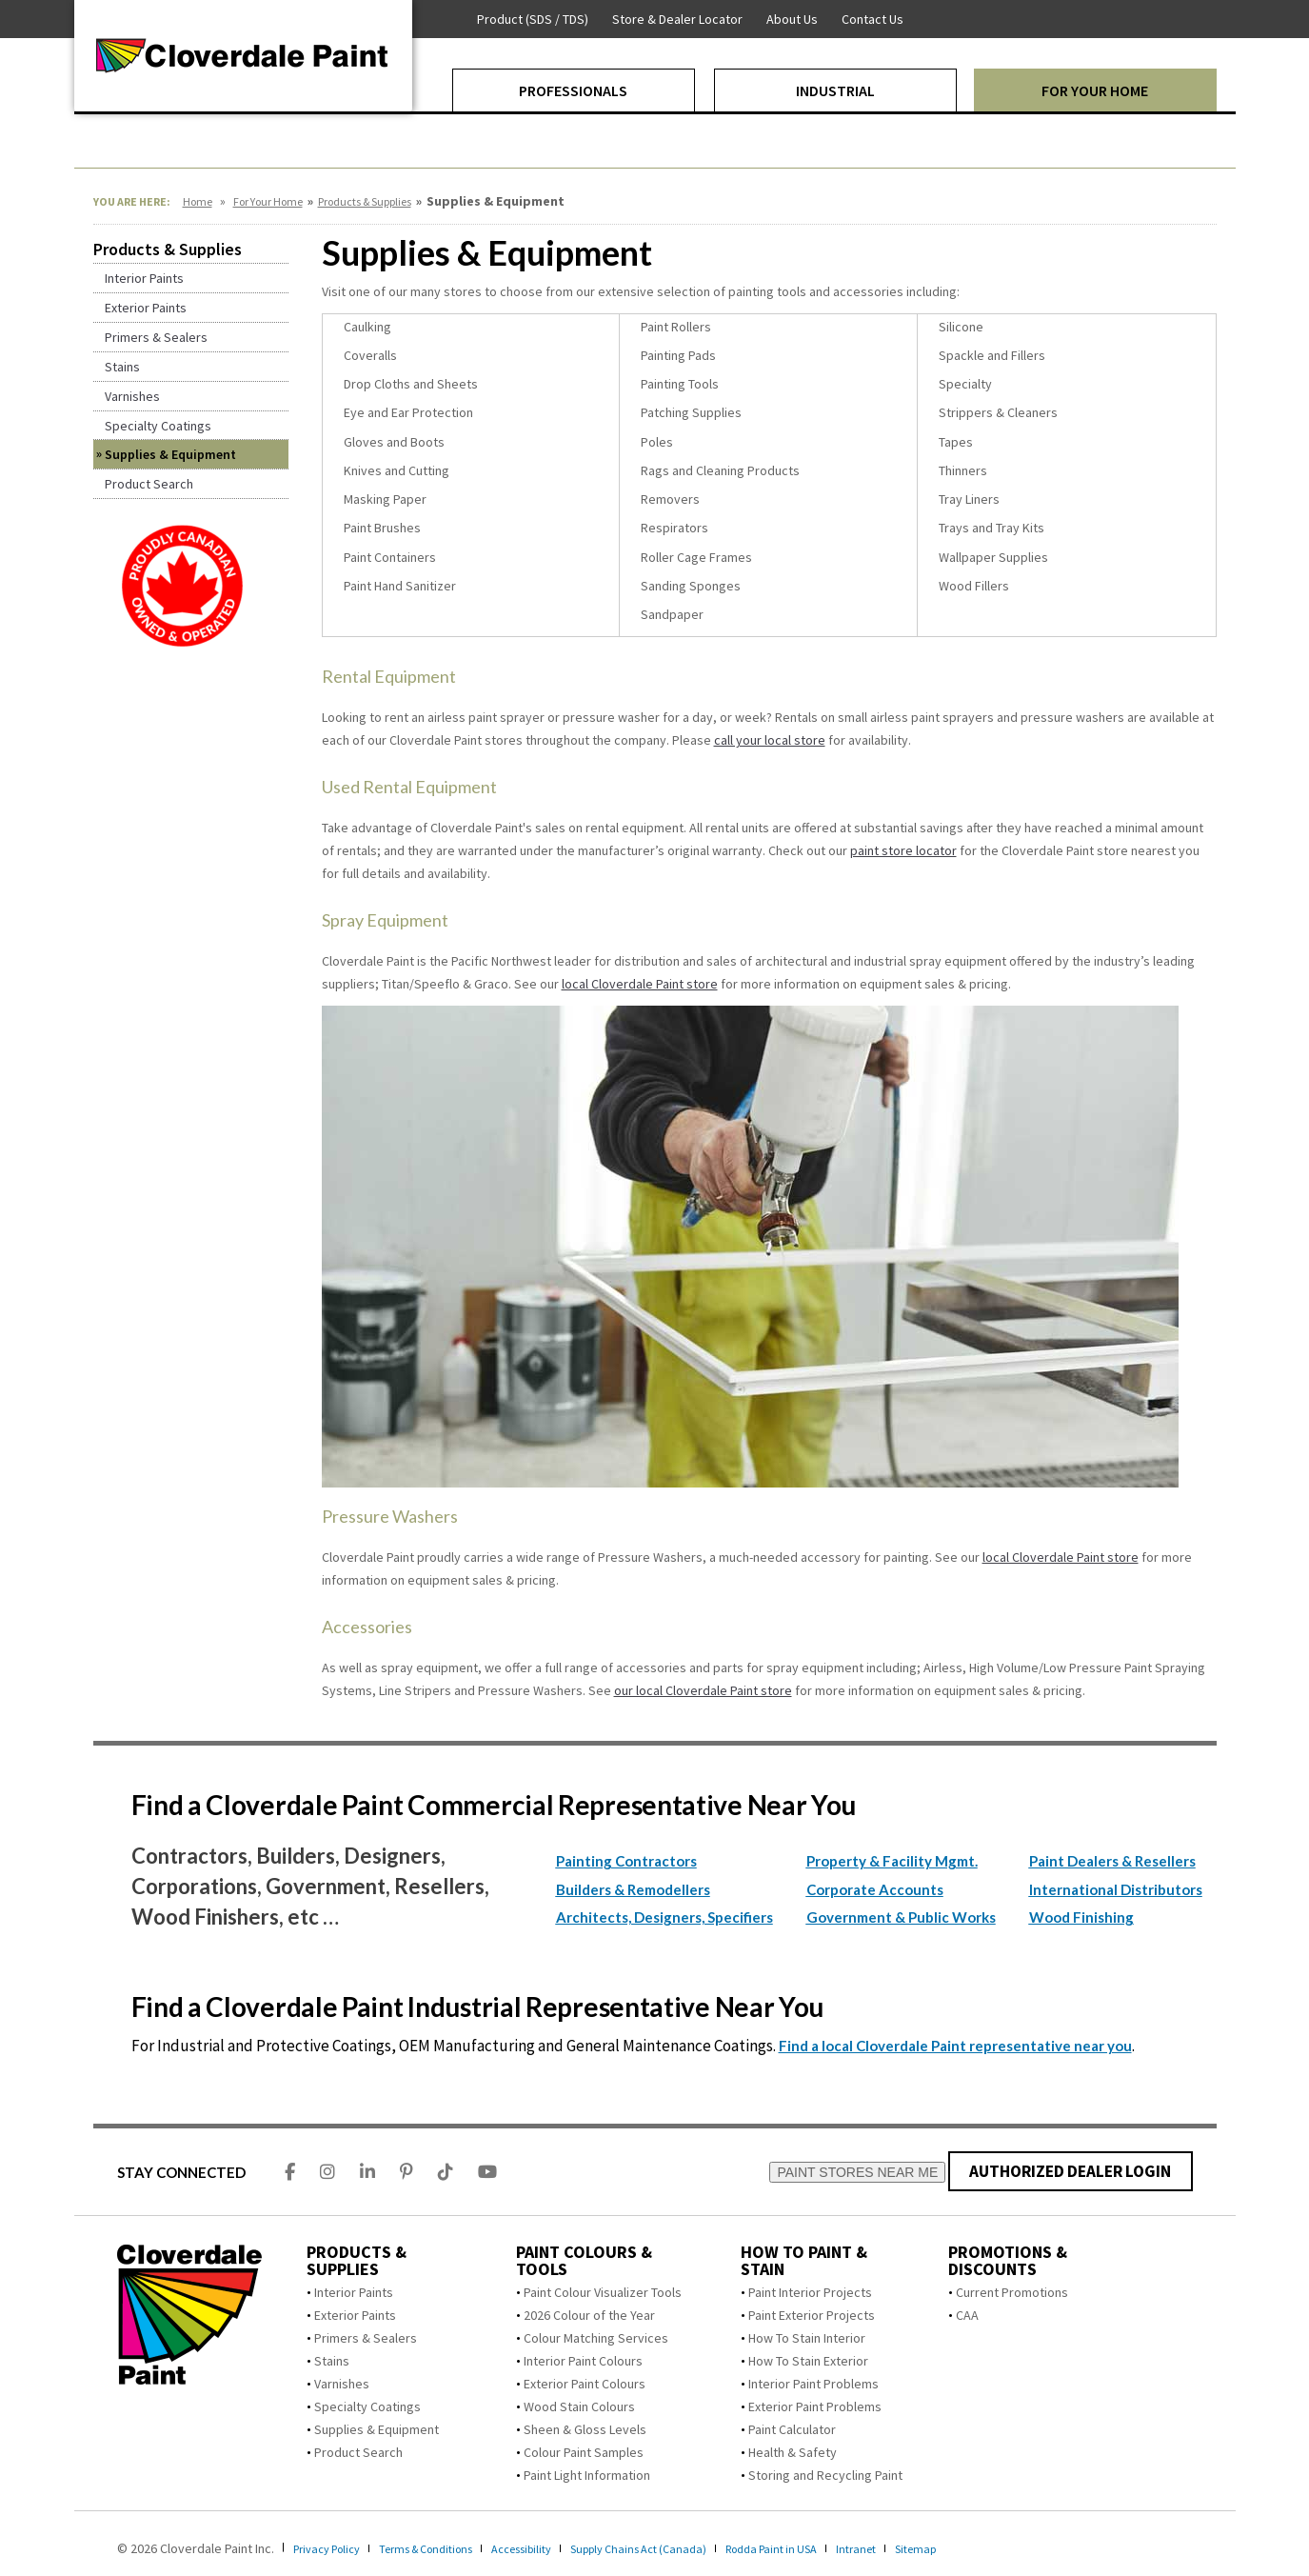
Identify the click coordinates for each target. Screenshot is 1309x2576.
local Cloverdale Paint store (640, 983)
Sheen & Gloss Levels (585, 2429)
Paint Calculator (792, 2429)
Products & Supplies (364, 201)
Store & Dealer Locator (677, 19)
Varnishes (341, 2383)
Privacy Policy (332, 2548)
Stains (331, 2360)
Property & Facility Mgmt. (892, 1860)
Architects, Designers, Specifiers (664, 1917)
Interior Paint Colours (583, 2360)
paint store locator (903, 850)
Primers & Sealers (365, 2337)
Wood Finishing (1081, 1917)
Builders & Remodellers (633, 1889)
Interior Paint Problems (813, 2383)
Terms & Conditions (446, 2548)
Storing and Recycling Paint (825, 2475)
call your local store (769, 740)
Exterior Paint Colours (584, 2383)
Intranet (931, 2548)
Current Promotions (1012, 2292)
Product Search (358, 2452)
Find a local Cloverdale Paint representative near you (955, 2045)
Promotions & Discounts (1007, 2261)
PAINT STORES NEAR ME (857, 2172)
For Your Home (268, 201)
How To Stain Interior (806, 2337)
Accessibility (557, 2548)
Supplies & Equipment (376, 2429)
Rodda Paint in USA (837, 2548)
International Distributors (1115, 1889)
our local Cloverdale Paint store (703, 1690)
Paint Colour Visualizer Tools (603, 2292)
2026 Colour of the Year (589, 2315)
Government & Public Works (901, 1917)
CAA (967, 2315)
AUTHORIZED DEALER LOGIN (1070, 2171)
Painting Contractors (626, 1860)
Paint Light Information (587, 2475)
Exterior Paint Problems (815, 2406)
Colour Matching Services (596, 2337)
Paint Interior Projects (810, 2292)
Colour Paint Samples (584, 2452)
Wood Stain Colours (579, 2406)
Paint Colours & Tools (584, 2261)
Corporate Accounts (874, 1889)
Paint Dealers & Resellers (1112, 1860)
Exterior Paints (355, 2315)
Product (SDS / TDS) (532, 19)
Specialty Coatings (367, 2406)
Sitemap (997, 2548)
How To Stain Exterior (808, 2360)
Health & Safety (792, 2452)
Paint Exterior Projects (811, 2315)
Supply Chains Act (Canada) (688, 2548)
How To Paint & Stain (804, 2261)
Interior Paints (353, 2292)
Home (197, 201)
